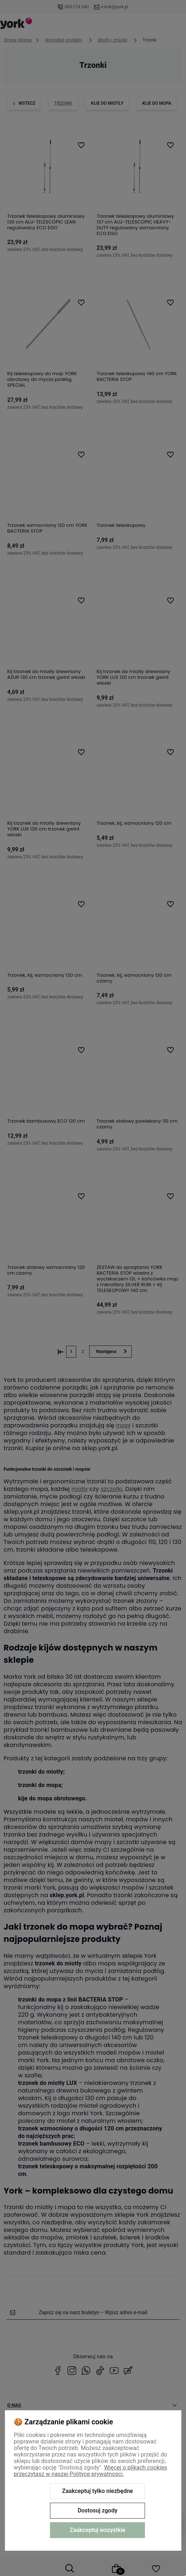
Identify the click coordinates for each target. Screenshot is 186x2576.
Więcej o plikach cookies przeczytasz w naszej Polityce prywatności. (90, 2470)
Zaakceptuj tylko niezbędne (97, 2491)
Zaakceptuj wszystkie (97, 2530)
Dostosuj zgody (97, 2510)
